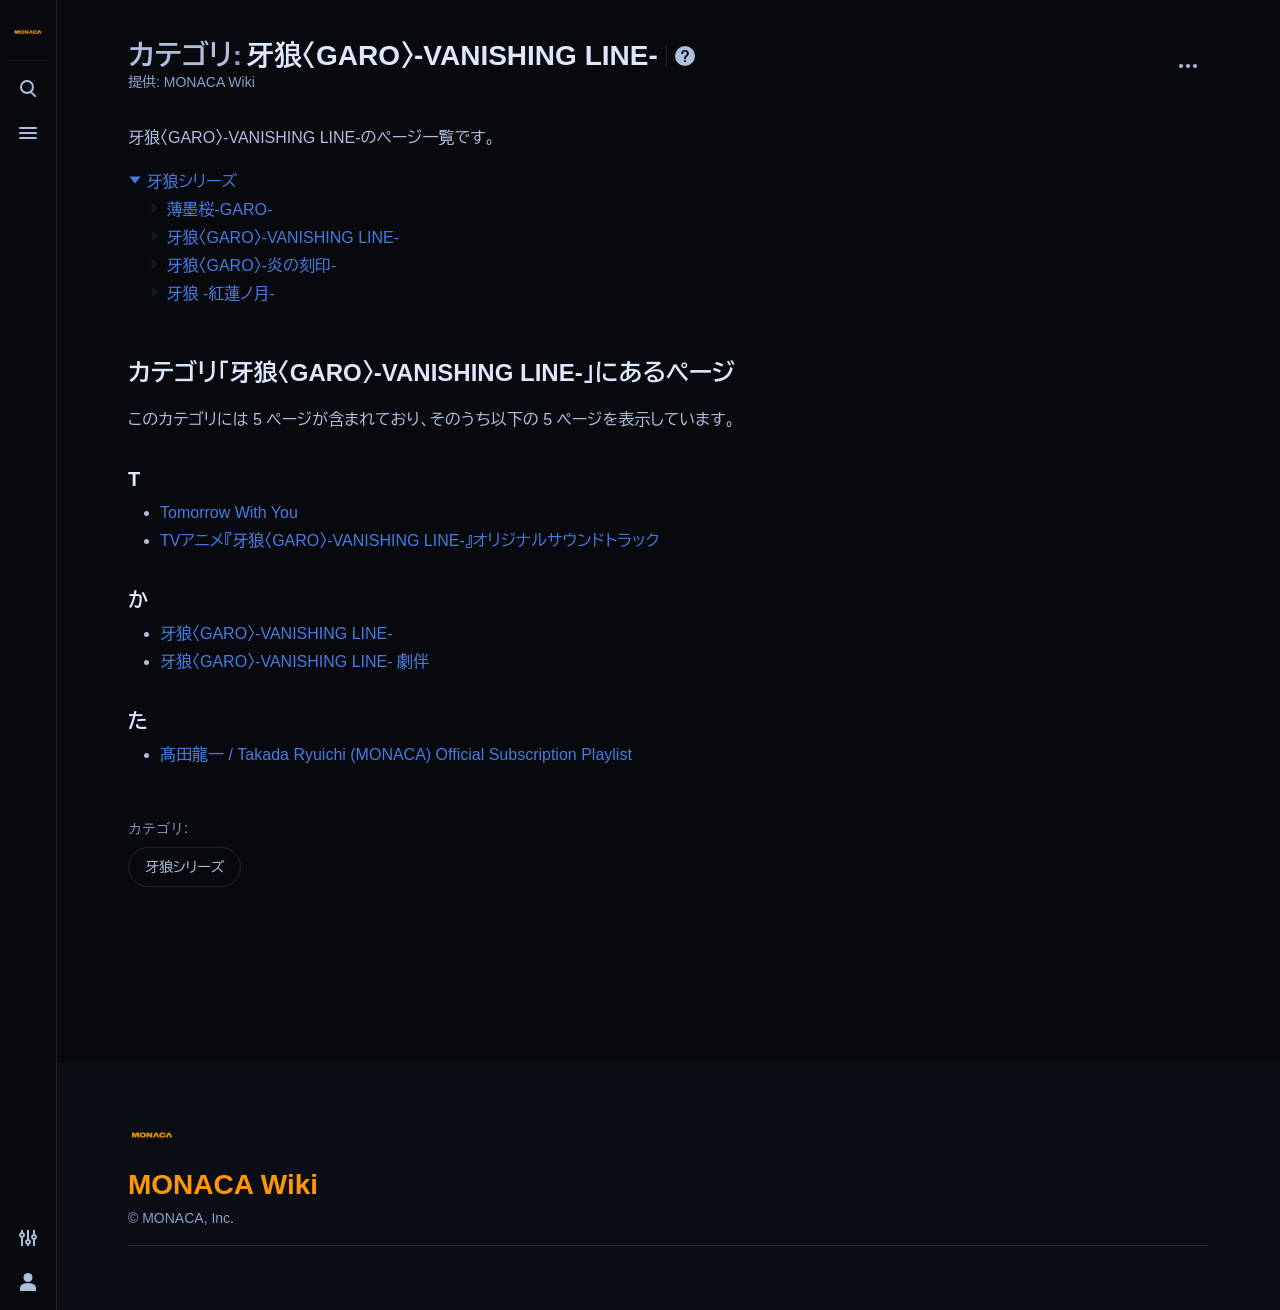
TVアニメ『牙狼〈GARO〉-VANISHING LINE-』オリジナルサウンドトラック (409, 540)
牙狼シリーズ (191, 181)
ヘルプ (685, 56)
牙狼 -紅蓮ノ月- (220, 293)
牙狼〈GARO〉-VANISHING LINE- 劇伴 (294, 661)
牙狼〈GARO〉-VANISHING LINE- (282, 237)
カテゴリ (156, 828)
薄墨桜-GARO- (219, 209)
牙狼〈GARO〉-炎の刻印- (251, 265)
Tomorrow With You (229, 512)
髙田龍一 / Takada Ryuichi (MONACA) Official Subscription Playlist (396, 754)
